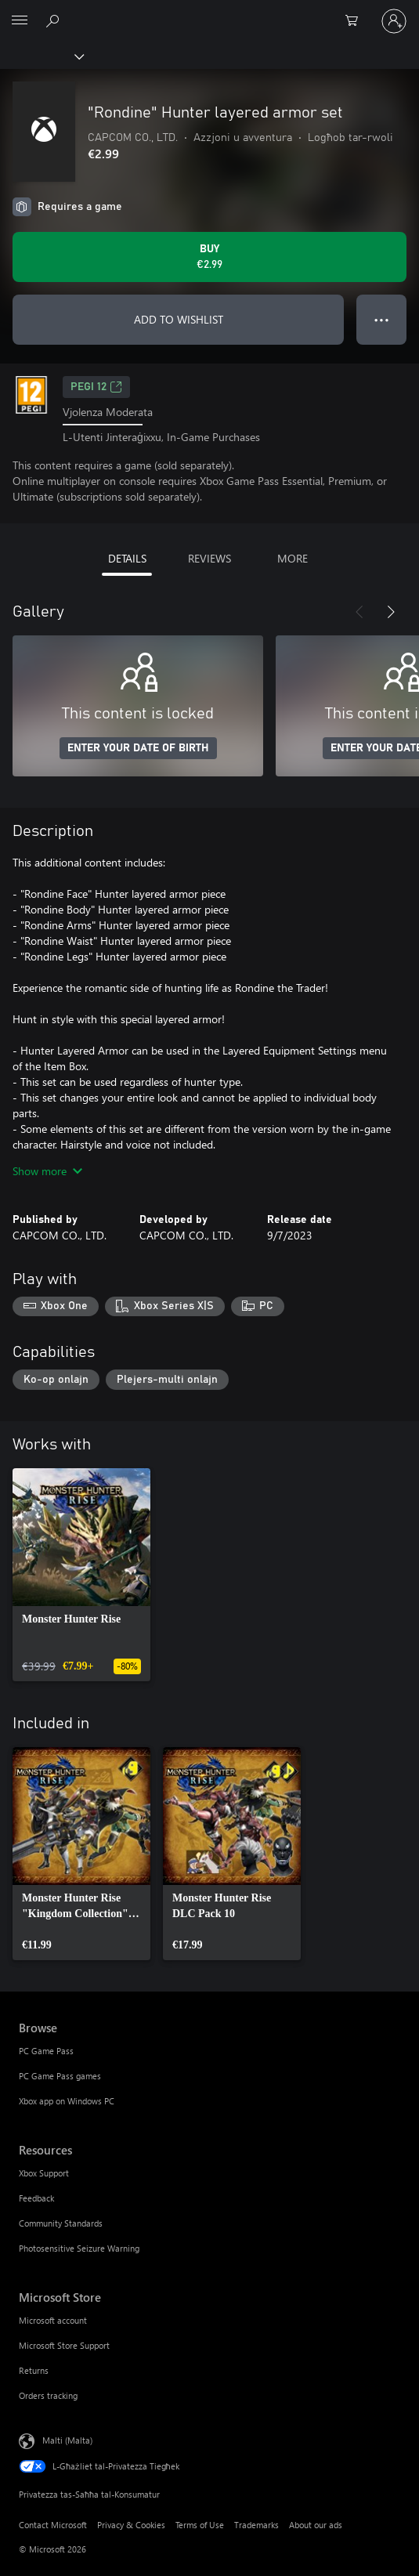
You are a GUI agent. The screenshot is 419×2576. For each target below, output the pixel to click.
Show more (47, 1170)
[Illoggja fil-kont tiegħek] (394, 21)
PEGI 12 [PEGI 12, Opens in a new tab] (96, 387)
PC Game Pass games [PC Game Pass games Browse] (60, 2076)
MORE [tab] (292, 558)
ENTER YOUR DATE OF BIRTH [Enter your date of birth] (138, 748)
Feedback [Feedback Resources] (36, 2198)
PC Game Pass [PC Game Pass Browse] (46, 2051)
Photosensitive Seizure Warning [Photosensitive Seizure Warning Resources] (79, 2248)
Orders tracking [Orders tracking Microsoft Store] (48, 2395)
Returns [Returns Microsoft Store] (34, 2370)
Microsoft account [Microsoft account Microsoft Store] (53, 2320)
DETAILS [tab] (127, 558)
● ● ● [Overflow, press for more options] (381, 319)
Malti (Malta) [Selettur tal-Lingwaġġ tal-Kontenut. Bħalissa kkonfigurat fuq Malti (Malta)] (67, 2440)
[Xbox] (41, 55)
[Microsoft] (209, 11)
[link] (81, 1574)
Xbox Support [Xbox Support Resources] (44, 2173)
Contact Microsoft (53, 2525)
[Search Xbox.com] (55, 20)
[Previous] (359, 612)
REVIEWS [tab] (209, 558)
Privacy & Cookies (131, 2525)
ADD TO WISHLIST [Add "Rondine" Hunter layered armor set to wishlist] (178, 319)
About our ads (315, 2525)
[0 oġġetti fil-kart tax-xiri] (356, 21)
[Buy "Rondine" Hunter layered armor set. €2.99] (209, 257)
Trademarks (256, 2525)
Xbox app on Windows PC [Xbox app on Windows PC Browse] (66, 2101)
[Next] (390, 612)
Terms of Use (199, 2525)
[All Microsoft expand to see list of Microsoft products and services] (19, 21)
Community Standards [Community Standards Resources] (61, 2223)
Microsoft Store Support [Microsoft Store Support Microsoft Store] (64, 2345)
